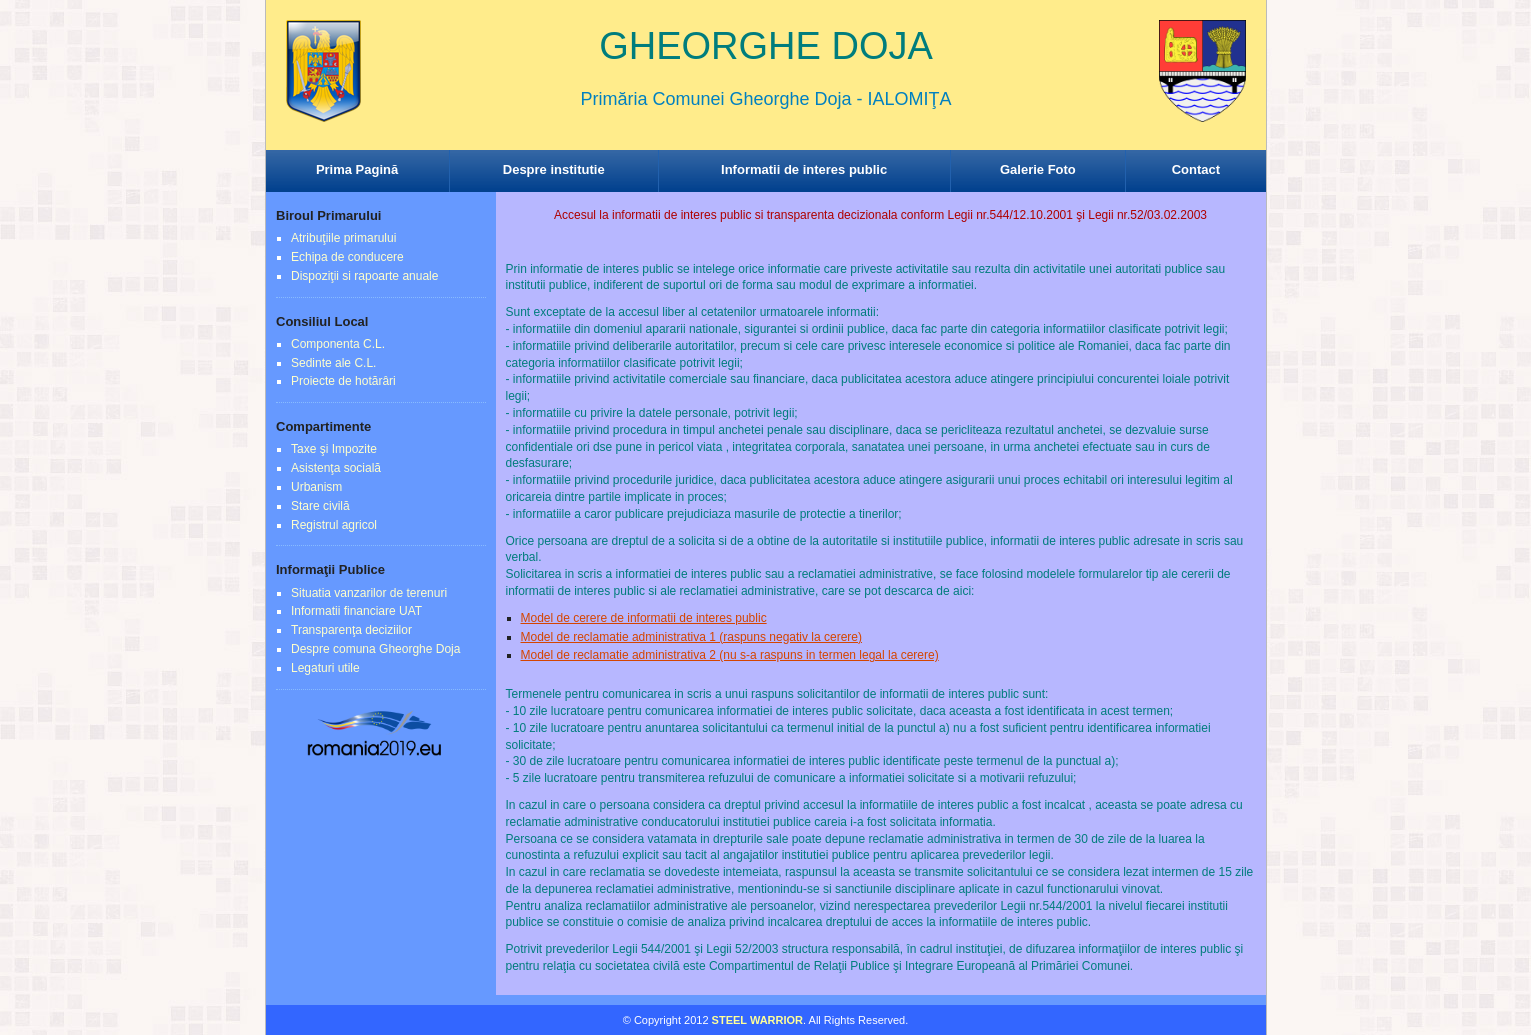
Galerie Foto (1038, 169)
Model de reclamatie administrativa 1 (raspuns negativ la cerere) (692, 637)
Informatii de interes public (804, 169)
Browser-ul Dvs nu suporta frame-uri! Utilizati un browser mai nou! (766, 90)
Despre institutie (554, 169)
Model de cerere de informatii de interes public (644, 618)
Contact (1196, 169)
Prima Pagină (357, 169)
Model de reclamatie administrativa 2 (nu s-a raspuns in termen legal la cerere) (730, 655)
